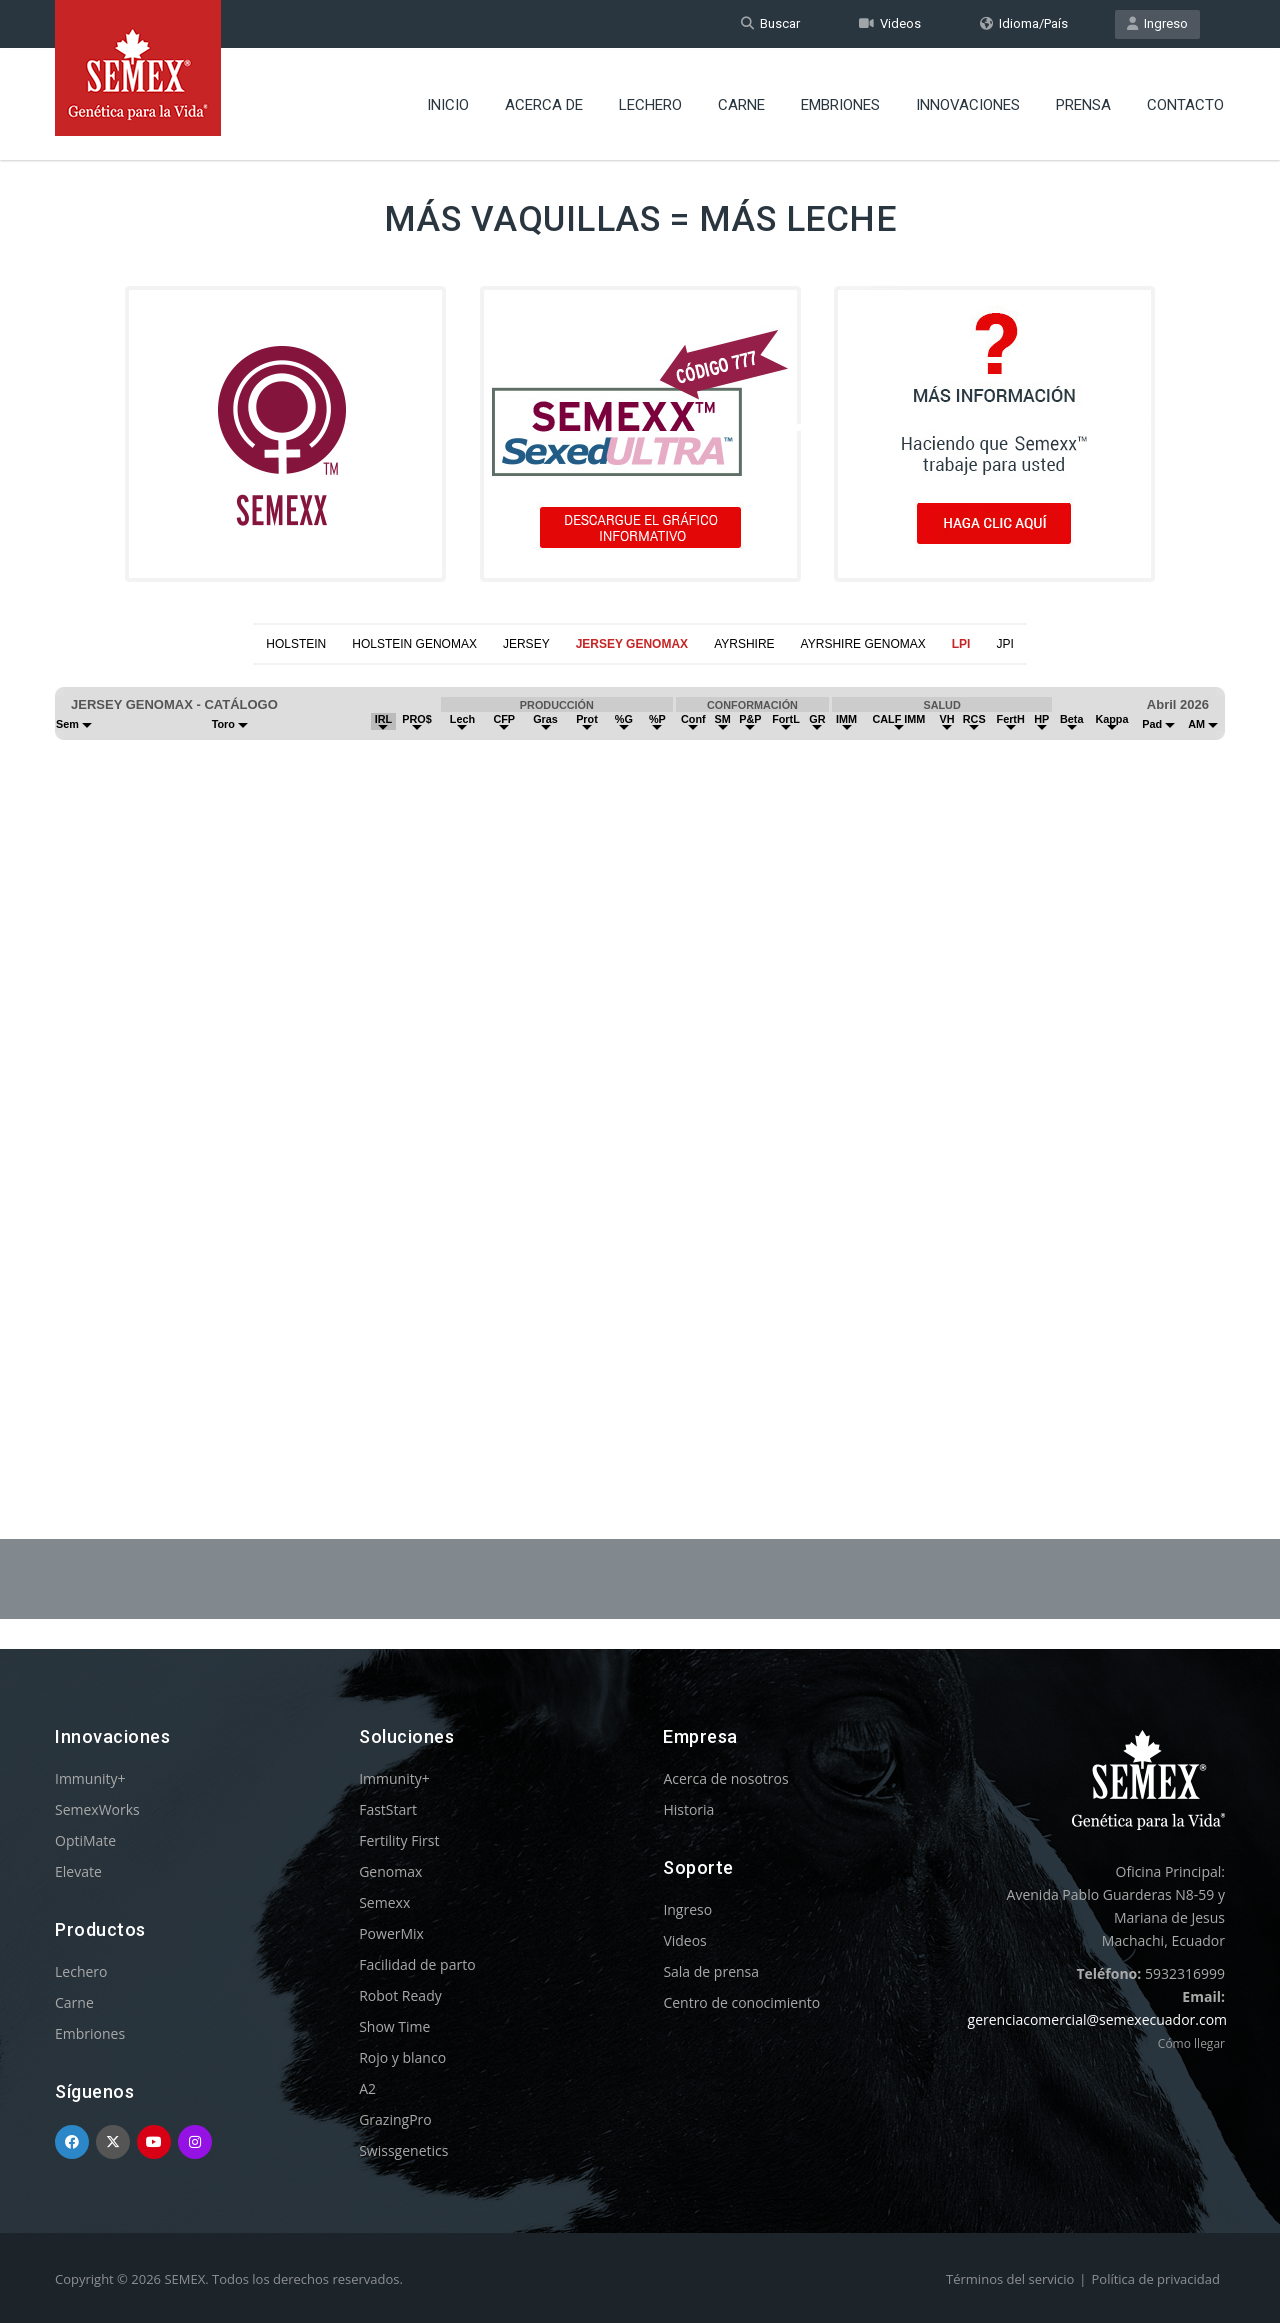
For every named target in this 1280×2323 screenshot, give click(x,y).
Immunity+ (90, 1778)
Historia (688, 1809)
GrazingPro (395, 2119)
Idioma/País (1024, 23)
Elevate (78, 1871)
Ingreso (1157, 23)
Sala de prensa (711, 1971)
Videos (890, 23)
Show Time (394, 2026)
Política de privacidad (1156, 2279)
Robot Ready (400, 1995)
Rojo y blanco (402, 2057)
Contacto (1185, 105)
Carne (741, 105)
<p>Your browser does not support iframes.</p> (640, 1053)
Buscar (770, 23)
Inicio (448, 105)
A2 (367, 2088)
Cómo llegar (1191, 2043)
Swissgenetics (403, 2150)
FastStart (388, 1809)
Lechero (650, 105)
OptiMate (85, 1840)
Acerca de (544, 105)
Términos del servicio (1010, 2279)
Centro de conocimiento (741, 2002)
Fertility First (399, 1840)
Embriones (840, 105)
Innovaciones (968, 105)
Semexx (384, 1902)
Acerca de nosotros (725, 1778)
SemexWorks (97, 1809)
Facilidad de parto (417, 1964)
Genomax (390, 1871)
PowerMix (391, 1933)
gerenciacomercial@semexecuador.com (1098, 2019)
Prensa (1083, 105)
